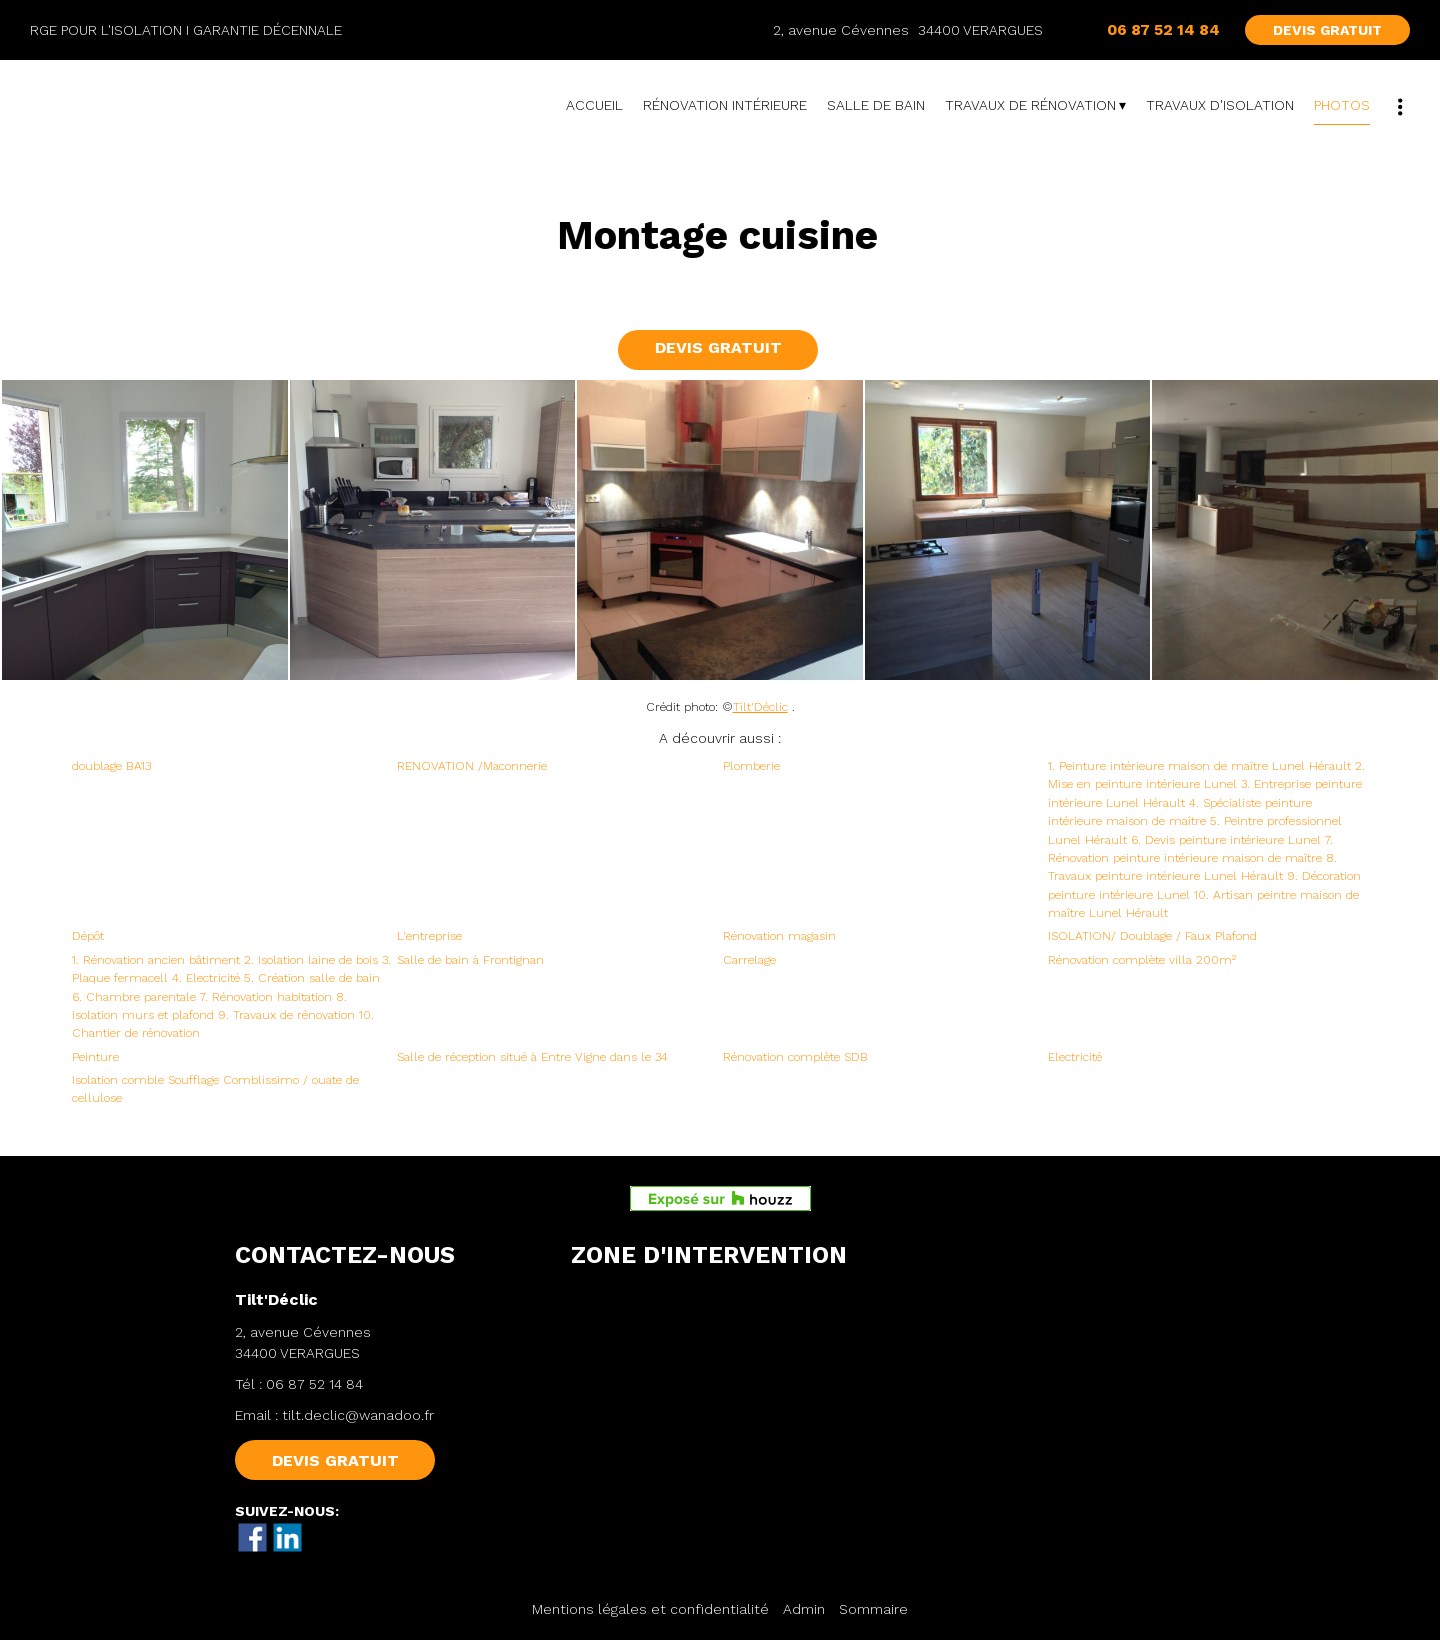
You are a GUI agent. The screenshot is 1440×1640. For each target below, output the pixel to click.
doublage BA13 (111, 766)
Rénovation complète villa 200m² (1142, 960)
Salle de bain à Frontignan (470, 960)
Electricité (1075, 1057)
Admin (804, 1609)
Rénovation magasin (779, 936)
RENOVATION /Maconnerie (472, 766)
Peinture (95, 1057)
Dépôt (88, 936)
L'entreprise (429, 936)
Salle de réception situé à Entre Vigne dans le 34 (532, 1057)
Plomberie (751, 766)
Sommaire (873, 1609)
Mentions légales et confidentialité (650, 1609)
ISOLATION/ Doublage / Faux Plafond (1152, 936)
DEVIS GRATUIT (1327, 30)
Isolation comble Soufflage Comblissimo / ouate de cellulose (215, 1089)
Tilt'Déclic (760, 707)
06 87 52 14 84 (314, 1384)
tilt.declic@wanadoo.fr (358, 1415)
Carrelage (749, 960)
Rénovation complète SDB (795, 1057)
